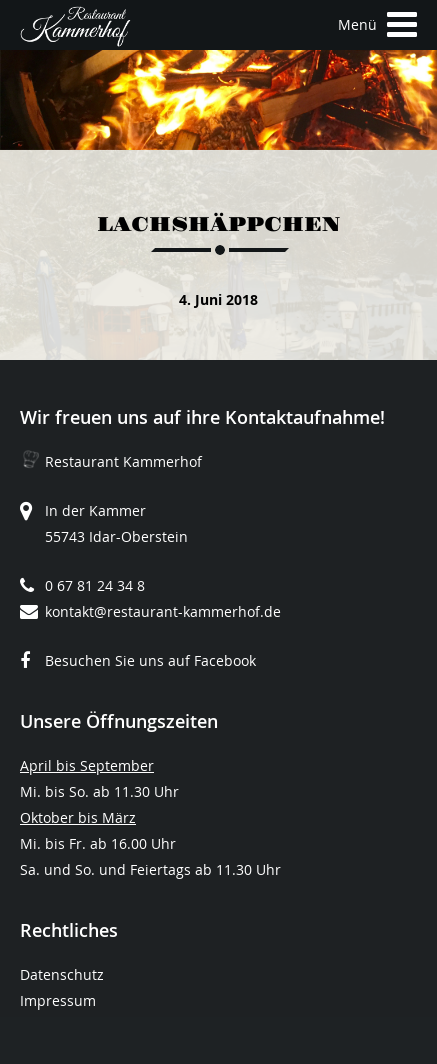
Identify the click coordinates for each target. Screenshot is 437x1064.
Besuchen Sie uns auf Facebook (150, 660)
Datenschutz (62, 974)
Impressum (58, 1000)
